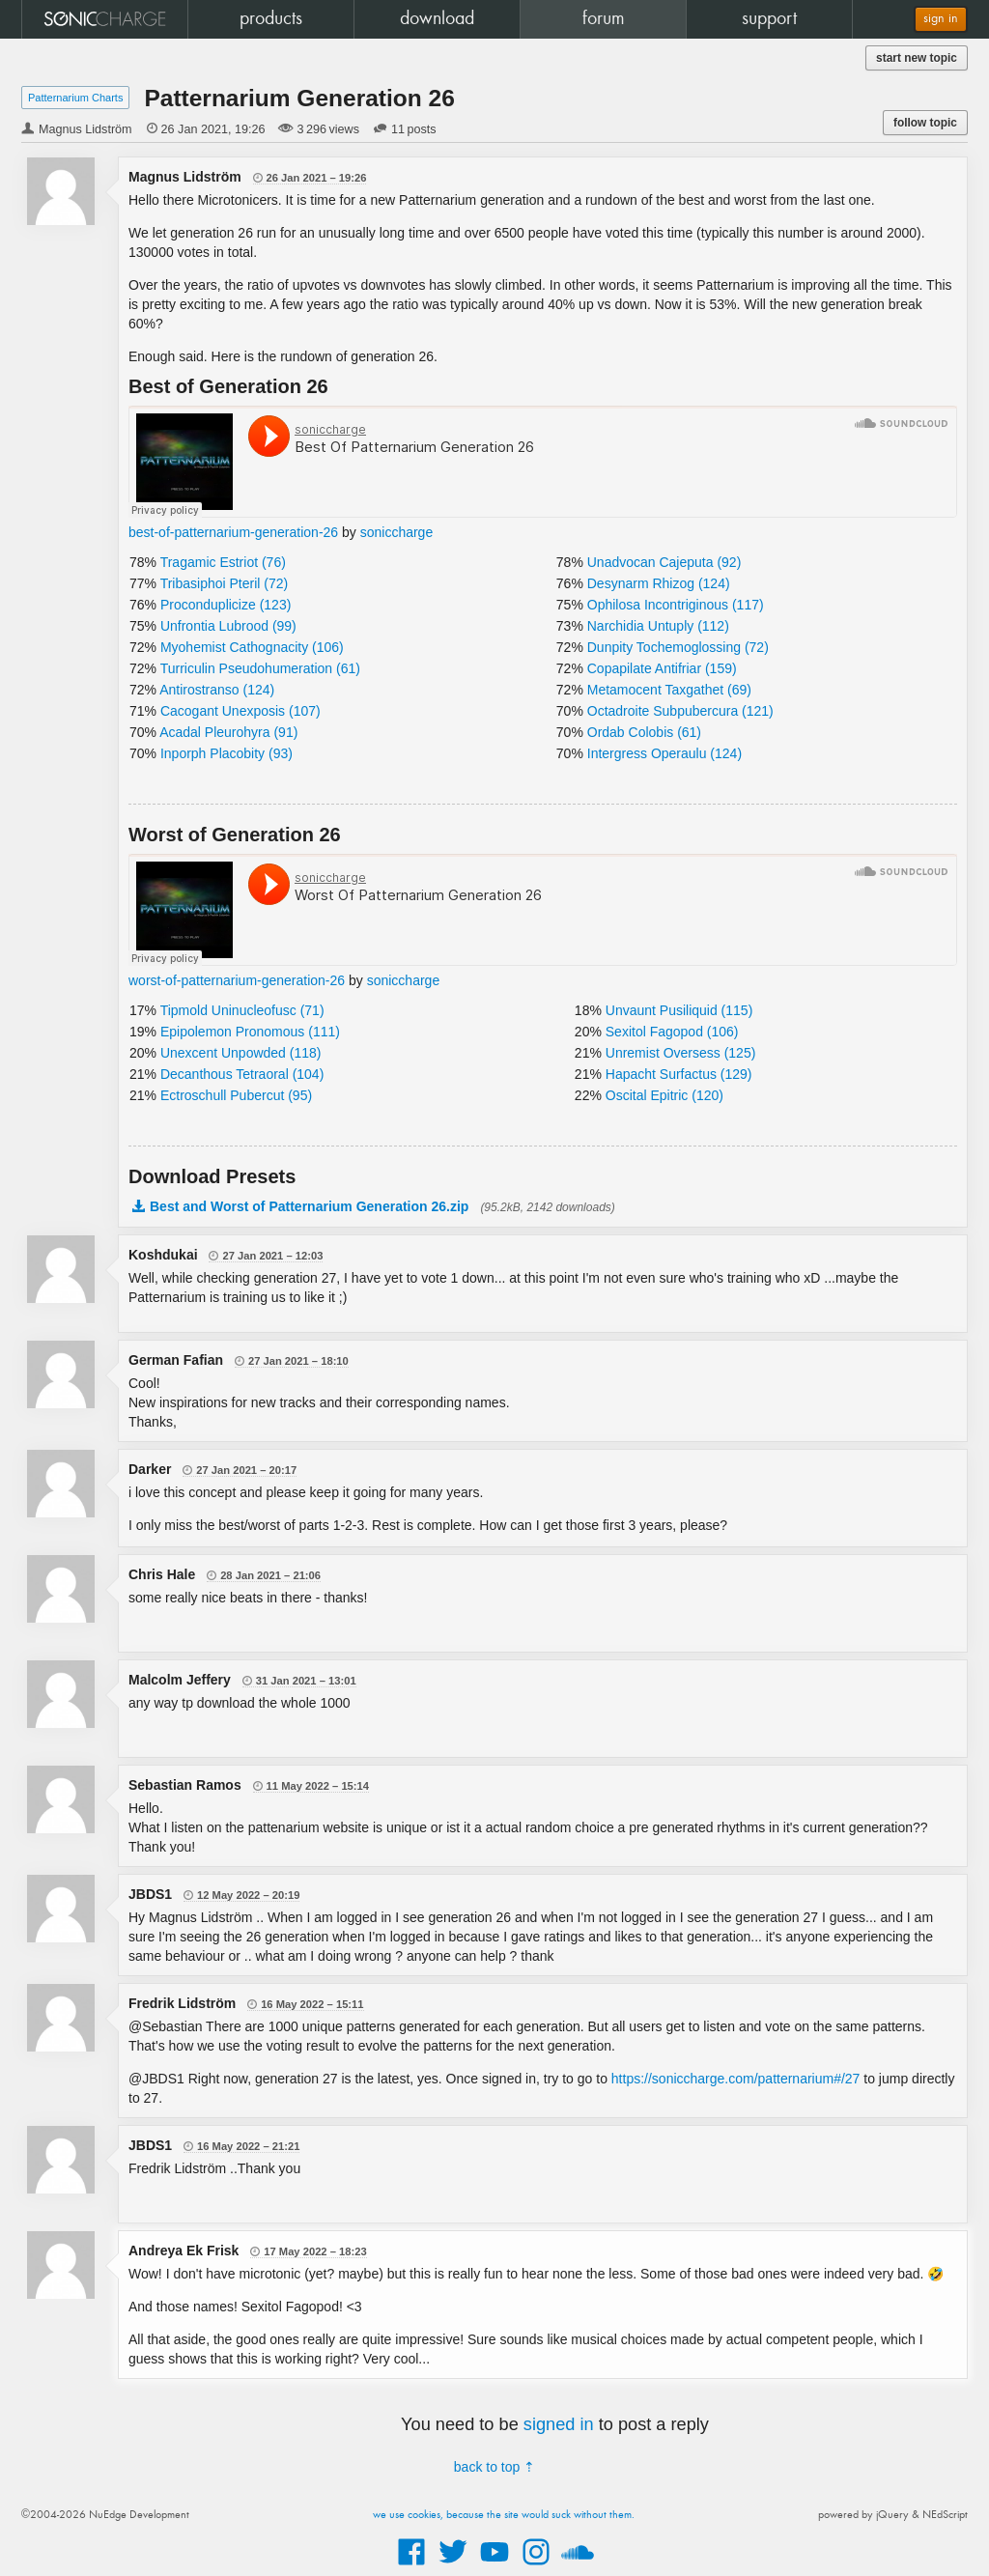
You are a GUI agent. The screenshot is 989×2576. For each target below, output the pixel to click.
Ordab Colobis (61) (644, 732)
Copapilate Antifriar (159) (662, 668)
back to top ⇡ (494, 2467)
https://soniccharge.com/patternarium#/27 (736, 2078)
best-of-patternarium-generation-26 (233, 532)
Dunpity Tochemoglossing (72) (678, 647)
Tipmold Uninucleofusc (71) (242, 1010)
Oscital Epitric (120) (664, 1095)
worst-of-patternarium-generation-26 (236, 980)
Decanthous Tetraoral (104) (242, 1074)
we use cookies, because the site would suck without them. (504, 2515)
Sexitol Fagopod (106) (672, 1031)
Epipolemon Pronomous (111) (250, 1031)
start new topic (916, 58)
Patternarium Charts (75, 97)
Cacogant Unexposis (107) (240, 711)
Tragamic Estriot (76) (223, 562)
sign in (940, 19)
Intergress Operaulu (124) (664, 753)
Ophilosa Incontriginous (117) (675, 604)
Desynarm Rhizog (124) (658, 583)
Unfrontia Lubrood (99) (228, 626)
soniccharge (397, 532)
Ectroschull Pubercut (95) (236, 1095)
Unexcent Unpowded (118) (241, 1053)
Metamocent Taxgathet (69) (669, 689)
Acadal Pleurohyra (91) (228, 732)
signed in (558, 2424)
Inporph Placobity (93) (226, 753)
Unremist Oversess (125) (681, 1053)
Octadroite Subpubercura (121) (680, 711)
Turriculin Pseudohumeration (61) (260, 668)
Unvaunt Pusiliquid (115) (679, 1010)
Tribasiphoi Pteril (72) (224, 583)
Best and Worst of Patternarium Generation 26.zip (309, 1206)
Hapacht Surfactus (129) (679, 1074)
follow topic (925, 122)
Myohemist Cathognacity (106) (252, 647)
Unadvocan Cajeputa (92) (664, 562)
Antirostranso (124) (216, 689)
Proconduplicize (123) (225, 604)
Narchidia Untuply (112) (658, 626)
